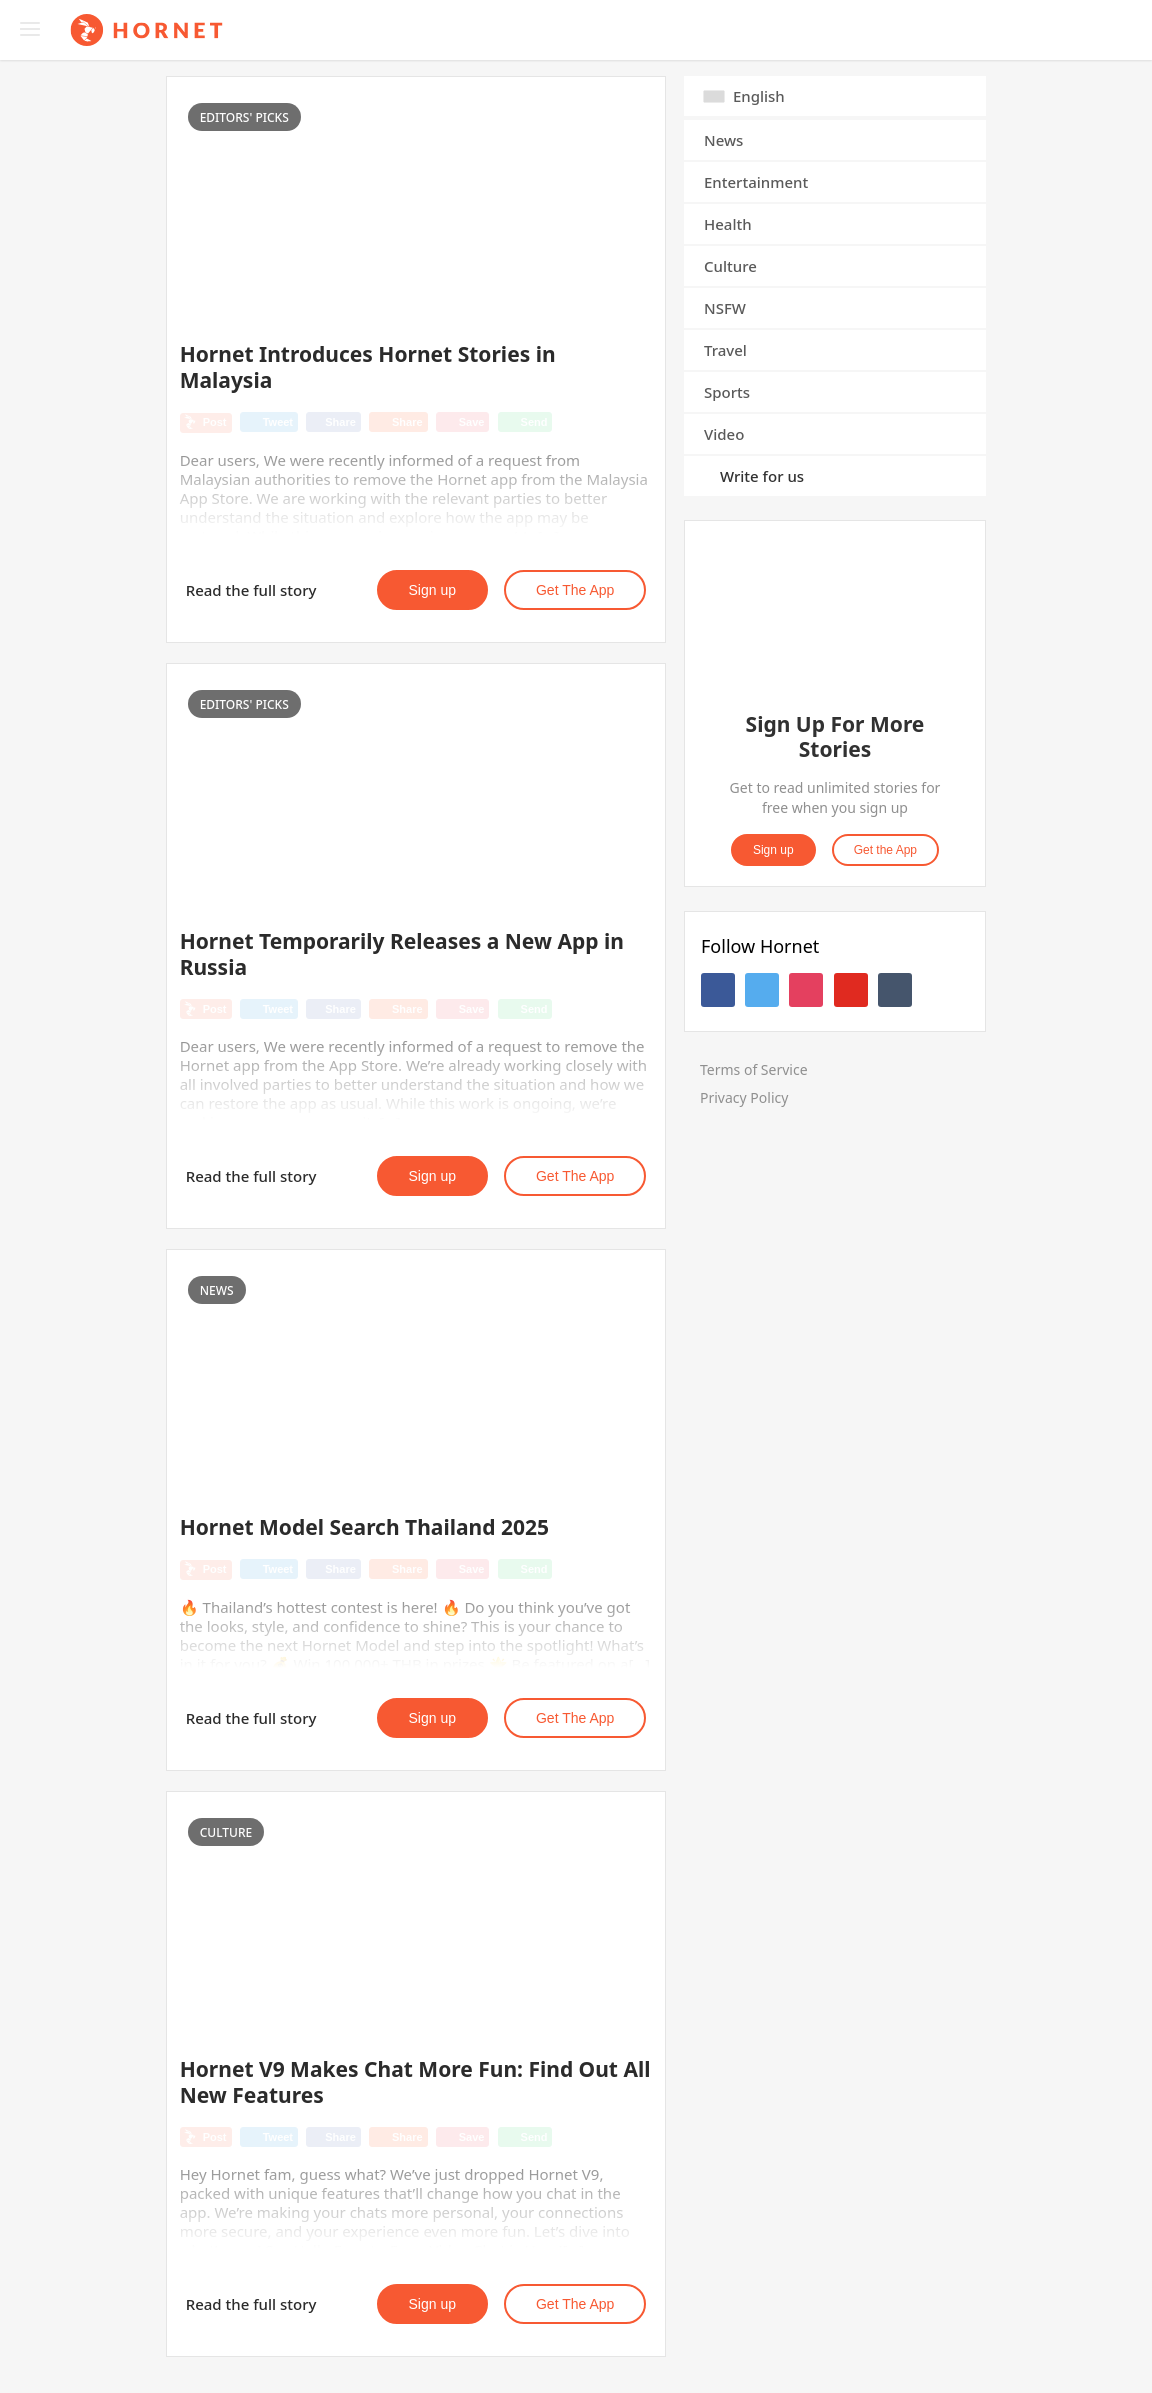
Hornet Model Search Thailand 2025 (364, 1527)
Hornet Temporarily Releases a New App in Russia (402, 954)
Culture (730, 266)
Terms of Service (754, 1069)
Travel (725, 350)
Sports (727, 392)
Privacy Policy (744, 1097)
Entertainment (756, 182)
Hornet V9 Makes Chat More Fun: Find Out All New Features (415, 2082)
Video (724, 434)
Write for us (762, 476)
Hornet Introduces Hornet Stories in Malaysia (368, 367)
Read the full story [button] (251, 590)
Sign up (432, 590)
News (723, 140)
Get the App (575, 590)
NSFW (725, 308)
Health (728, 224)
